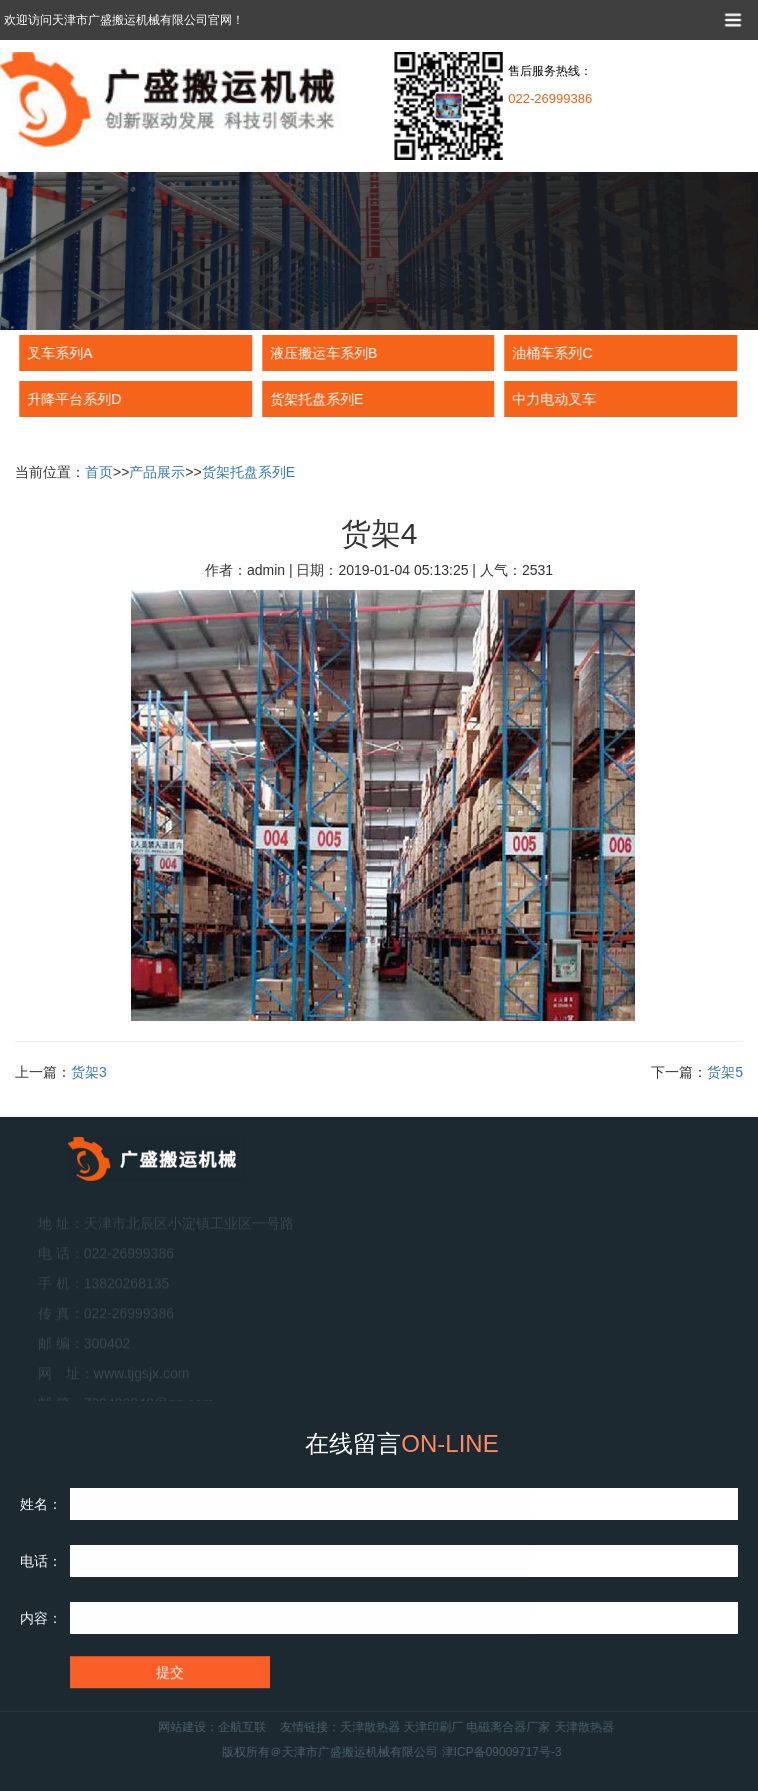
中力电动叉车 (553, 399)
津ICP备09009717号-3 (532, 1752)
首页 (99, 472)
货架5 (725, 1072)
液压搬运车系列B (322, 353)
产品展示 (157, 472)
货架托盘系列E (315, 399)
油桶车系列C (551, 353)
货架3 (89, 1072)
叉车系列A (58, 353)
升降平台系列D (73, 399)
